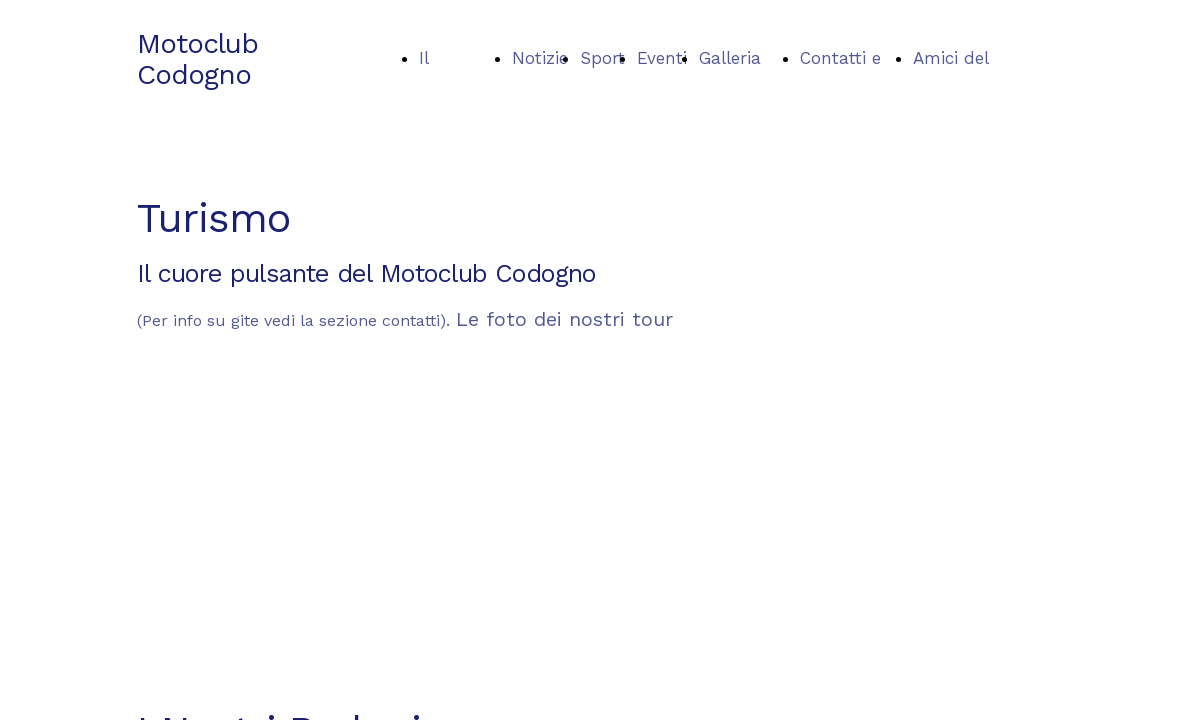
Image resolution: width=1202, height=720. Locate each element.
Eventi (662, 58)
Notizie (540, 58)
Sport (602, 58)
